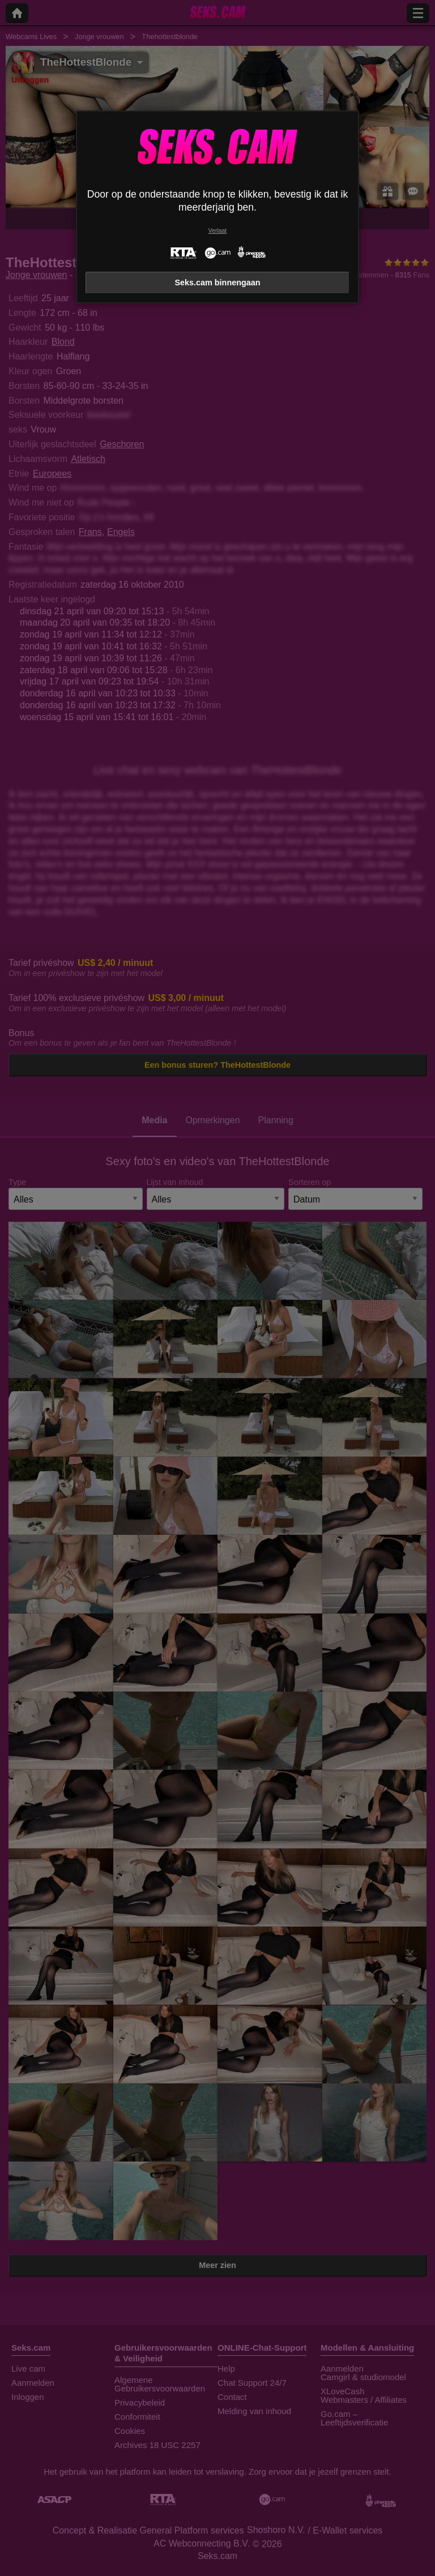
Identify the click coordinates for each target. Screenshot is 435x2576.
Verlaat (217, 231)
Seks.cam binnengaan (217, 282)
